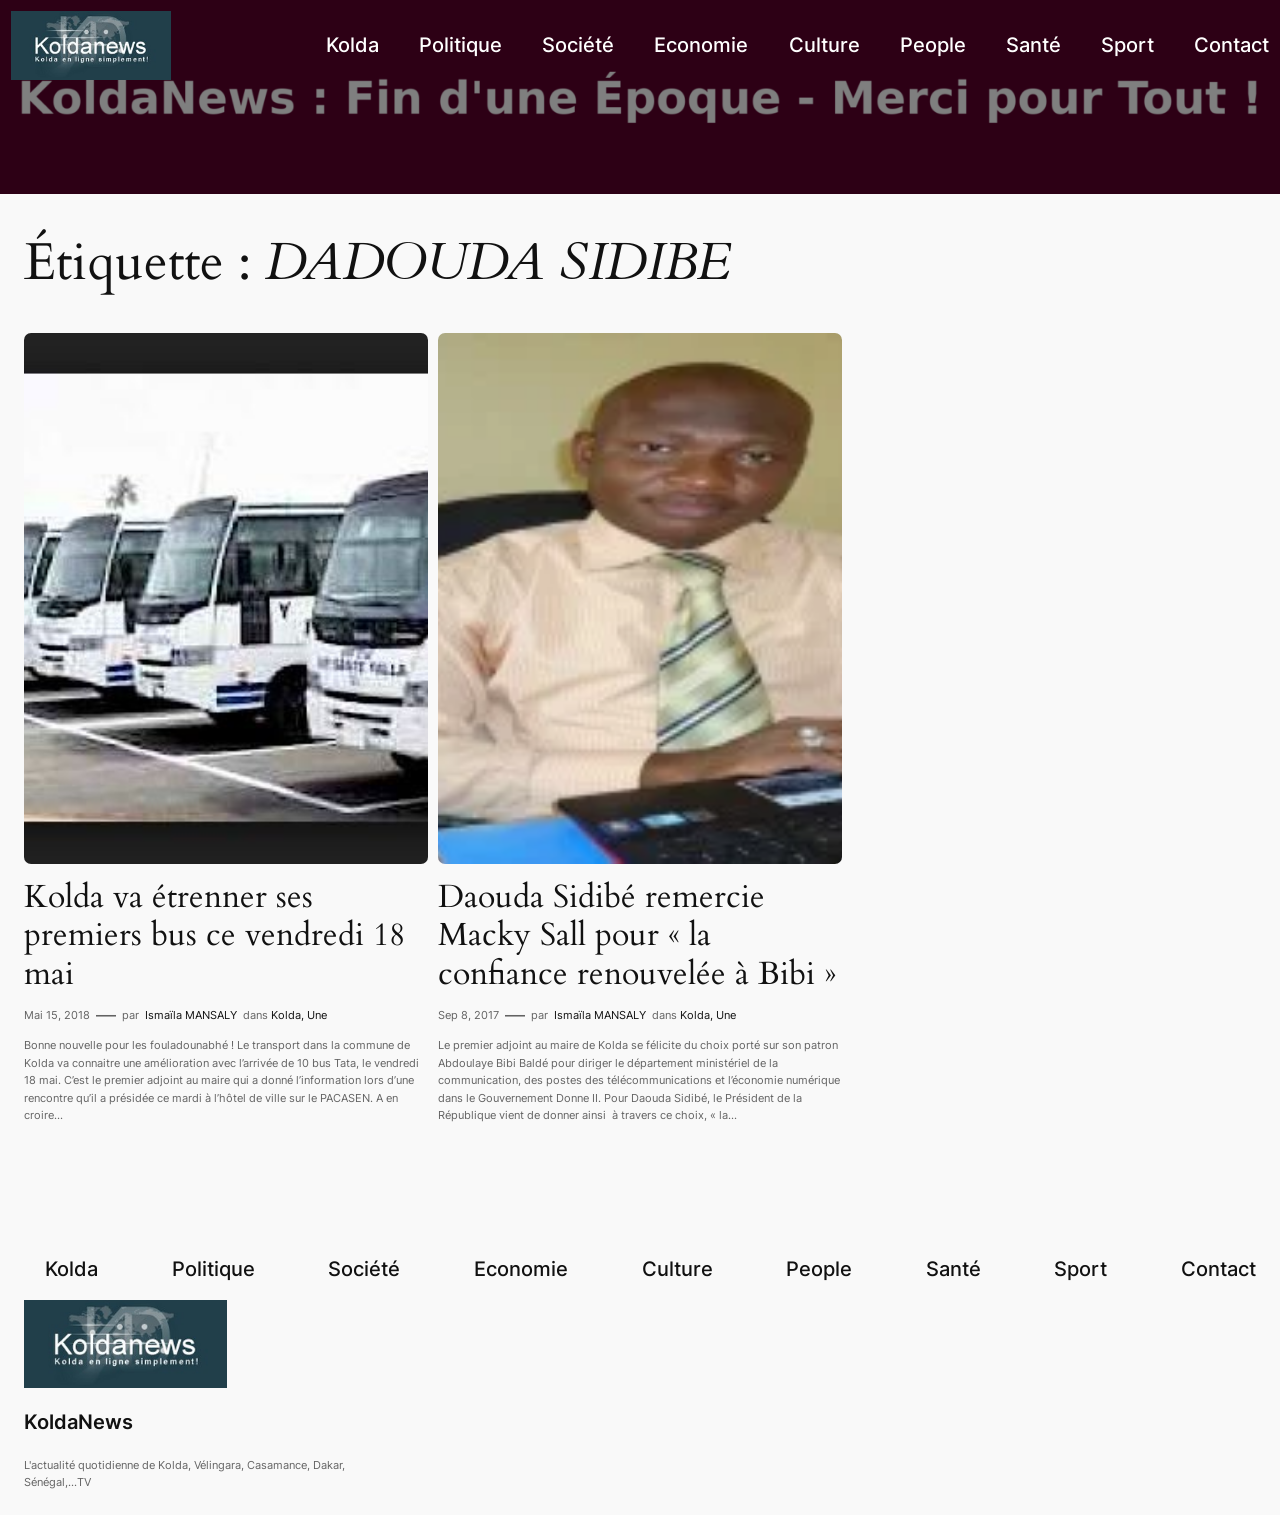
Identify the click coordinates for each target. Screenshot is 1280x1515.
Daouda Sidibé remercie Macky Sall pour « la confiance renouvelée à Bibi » (637, 935)
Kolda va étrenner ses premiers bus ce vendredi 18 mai (214, 935)
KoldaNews (78, 1422)
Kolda (286, 1015)
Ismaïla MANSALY (191, 1015)
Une (317, 1015)
